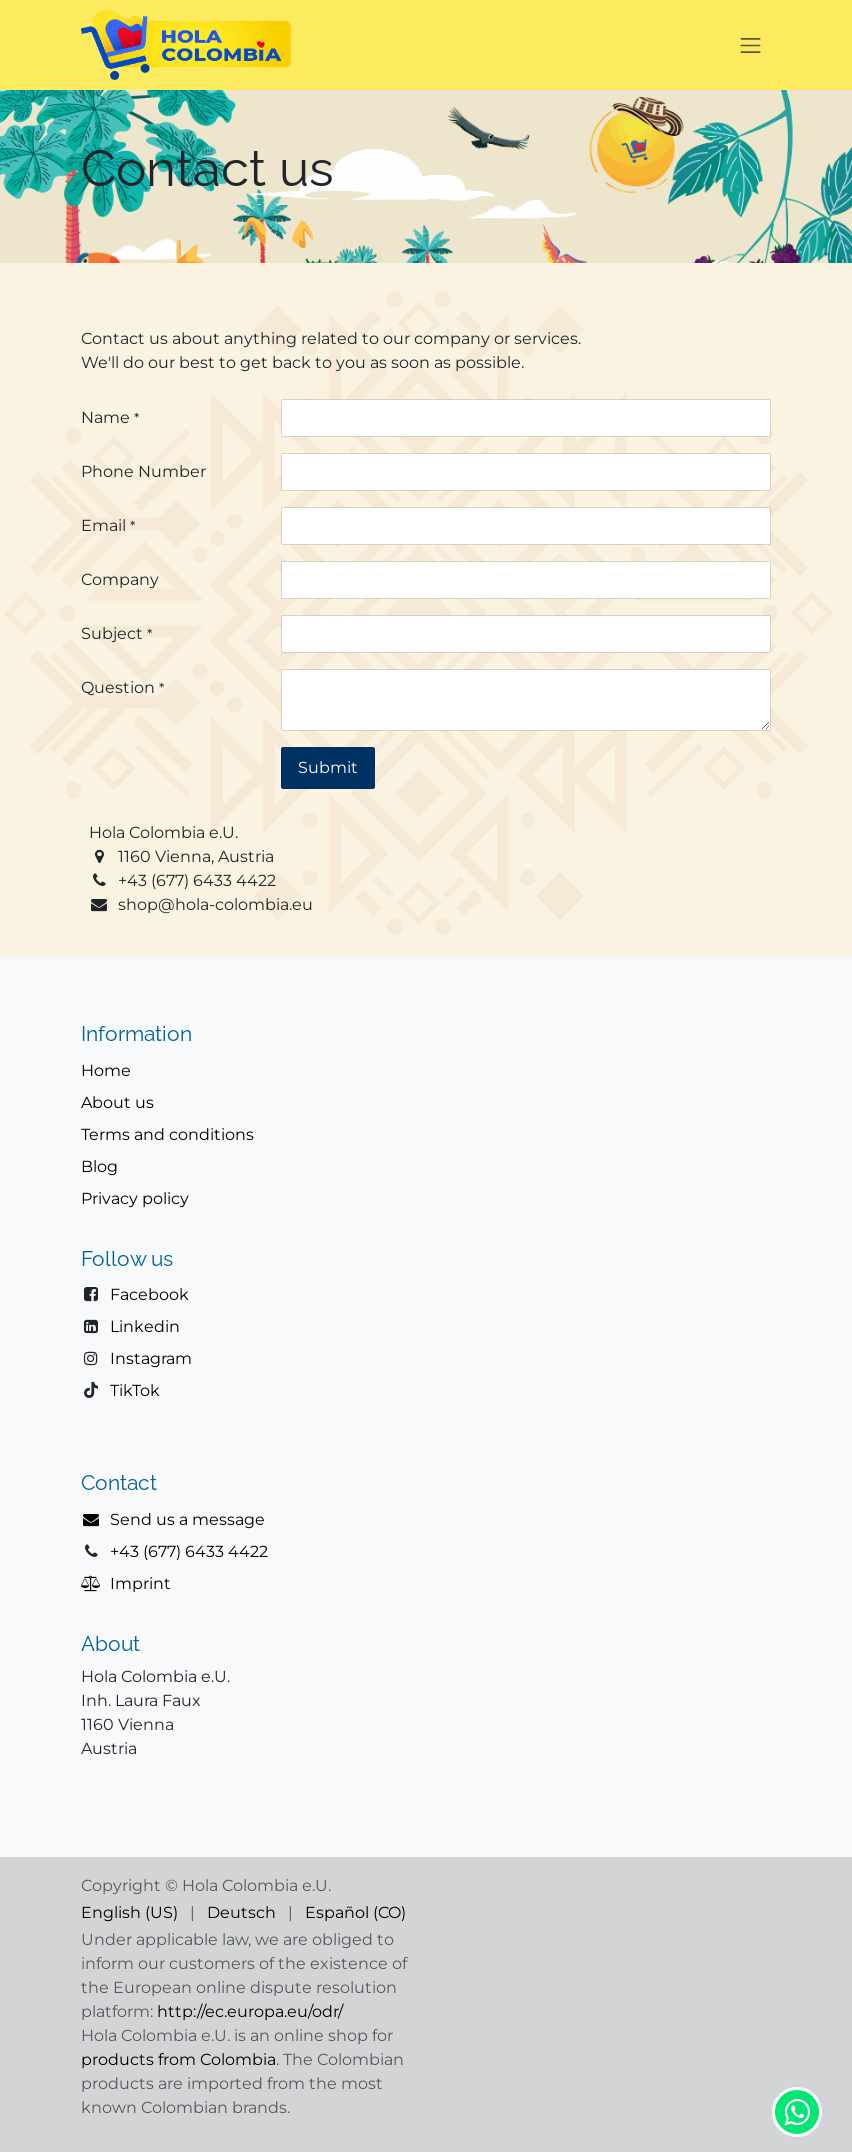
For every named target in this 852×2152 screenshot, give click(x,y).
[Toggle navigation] (751, 45)
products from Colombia (178, 2059)
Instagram (151, 1358)
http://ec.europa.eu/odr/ (250, 2011)
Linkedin (145, 1326)
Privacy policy (135, 1198)
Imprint (140, 1583)
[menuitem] (129, 1913)
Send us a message (187, 1519)
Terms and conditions (167, 1134)
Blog (99, 1166)
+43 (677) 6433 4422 (189, 1551)
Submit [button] (328, 767)
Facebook (149, 1294)
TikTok (135, 1390)
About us (117, 1102)
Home (106, 1070)
